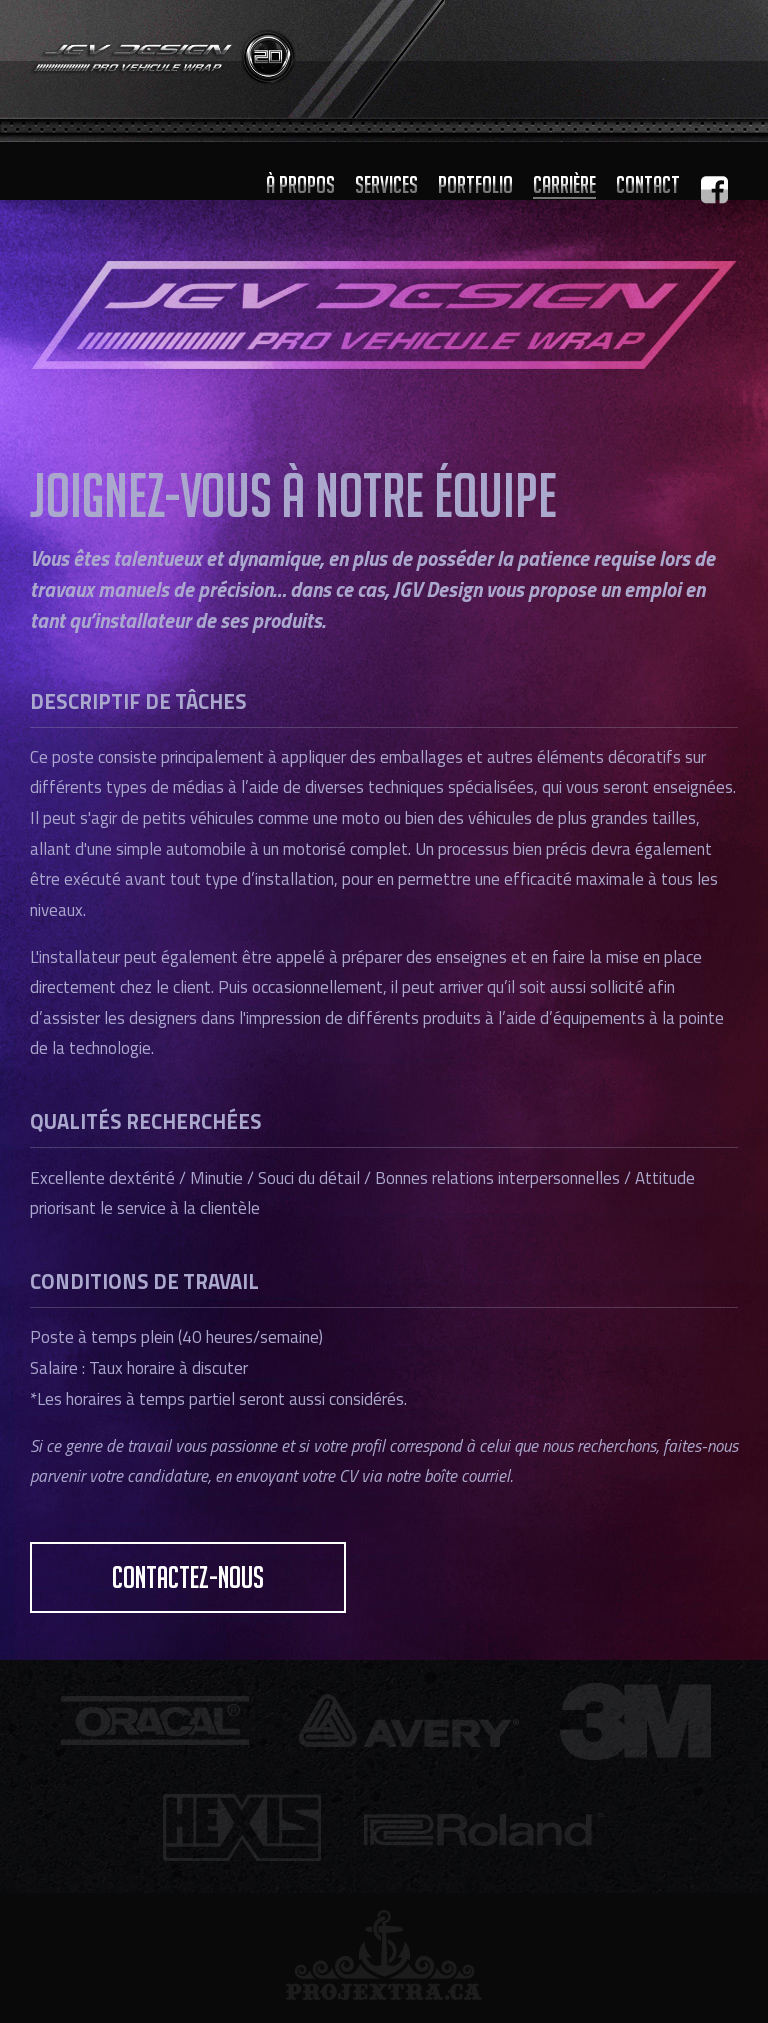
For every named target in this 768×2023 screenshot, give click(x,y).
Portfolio (475, 184)
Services (386, 184)
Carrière (564, 184)
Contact (648, 184)
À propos (300, 184)
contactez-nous (188, 1577)
